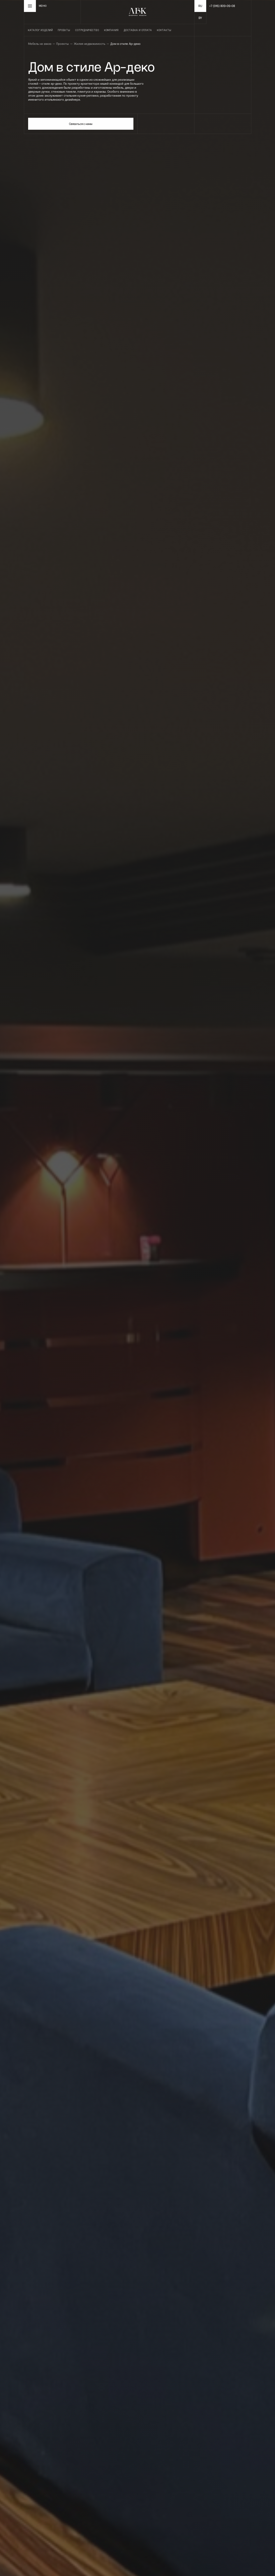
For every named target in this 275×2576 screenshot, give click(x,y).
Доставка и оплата (138, 30)
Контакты (164, 30)
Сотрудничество (87, 30)
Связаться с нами (80, 124)
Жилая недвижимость (89, 43)
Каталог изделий (40, 30)
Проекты (64, 30)
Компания (111, 30)
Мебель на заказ (39, 43)
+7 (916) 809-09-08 (222, 6)
